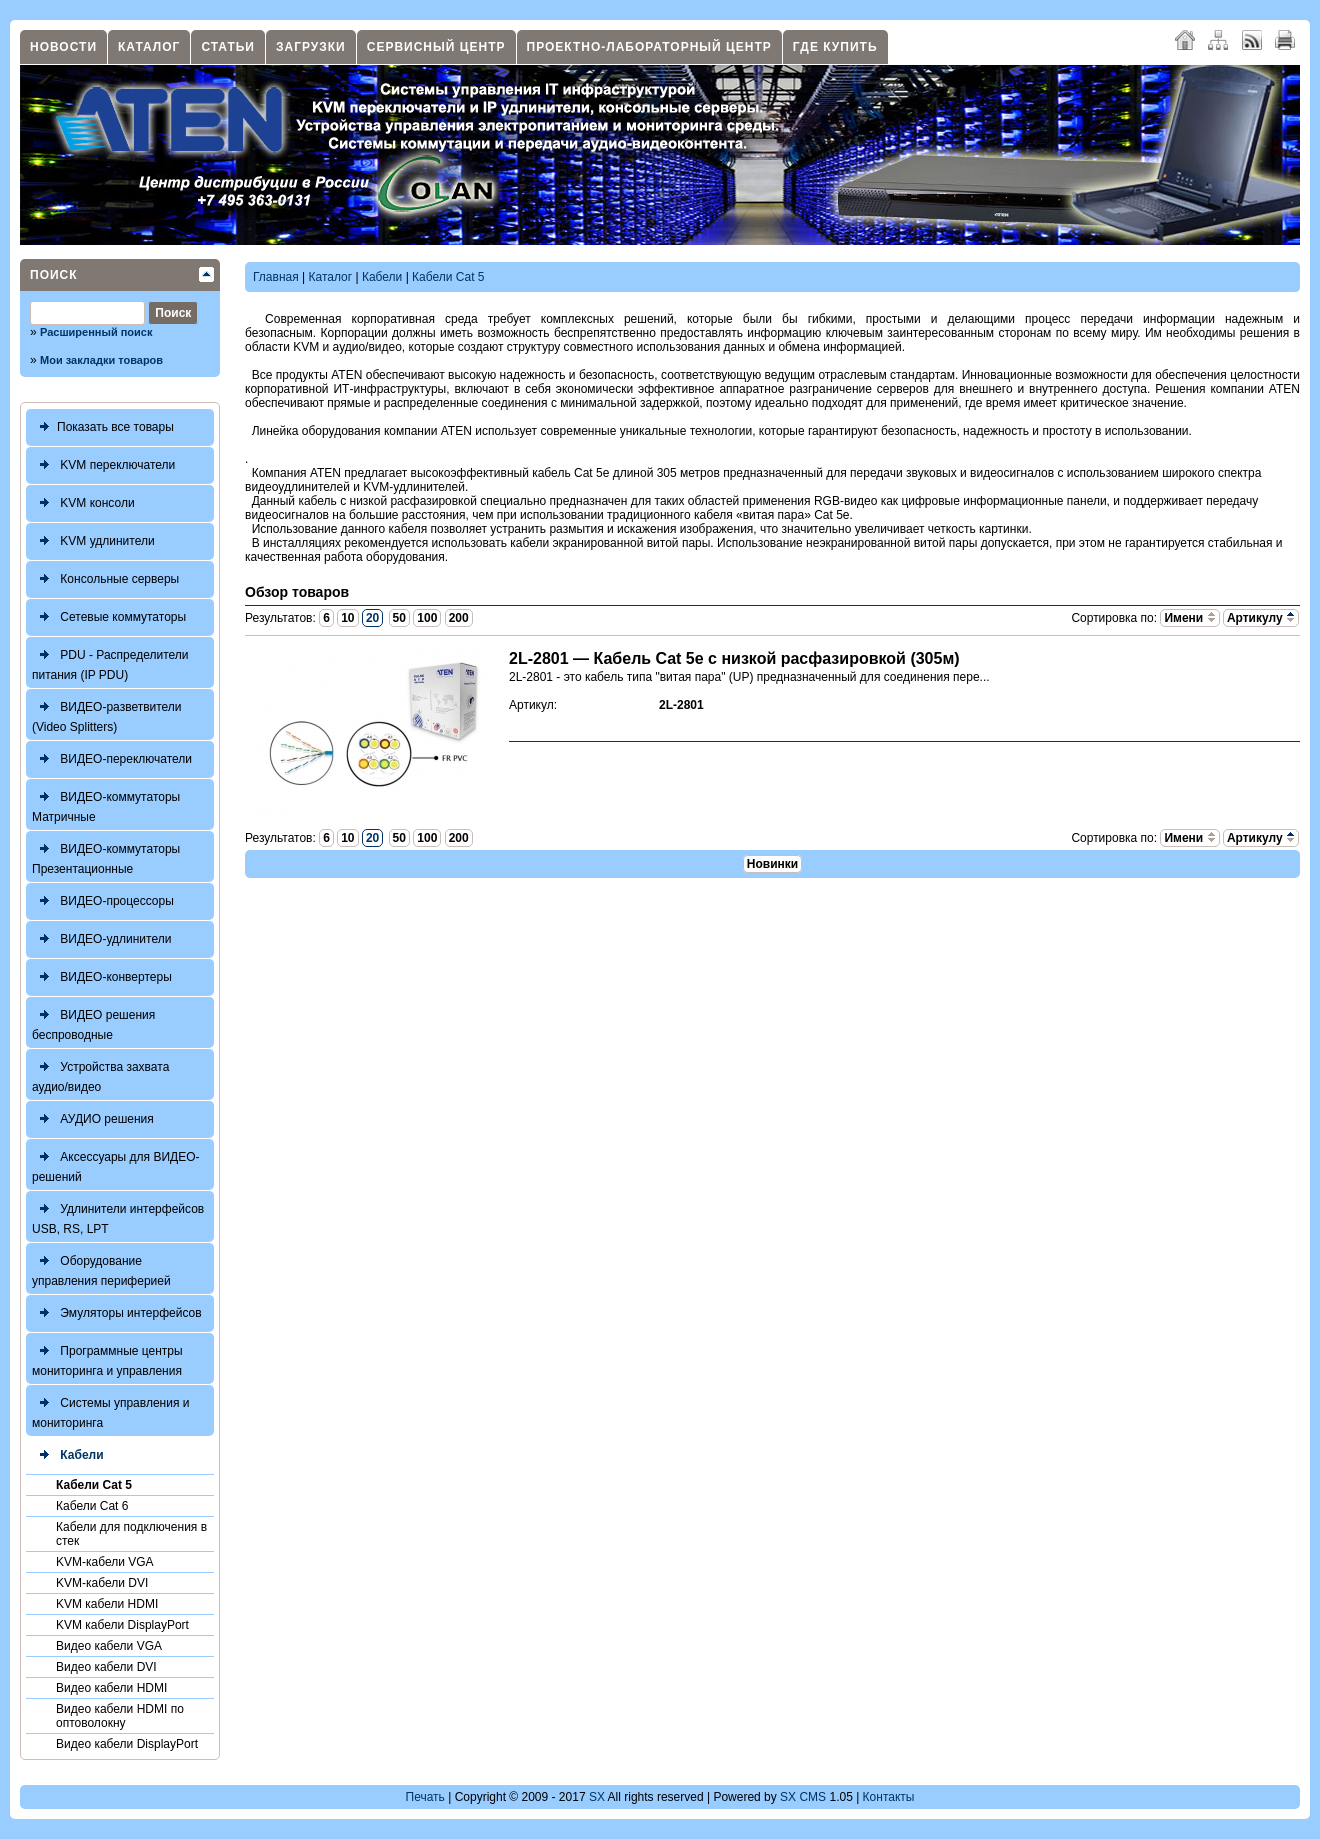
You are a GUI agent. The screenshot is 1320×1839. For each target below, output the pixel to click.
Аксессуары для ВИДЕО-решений (116, 1164)
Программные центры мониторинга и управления (107, 1358)
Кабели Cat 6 (92, 1506)
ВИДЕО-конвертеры (102, 977)
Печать (425, 1797)
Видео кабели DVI (106, 1667)
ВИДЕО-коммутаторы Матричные (106, 804)
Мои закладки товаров (101, 360)
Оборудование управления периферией (101, 1268)
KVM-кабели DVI (102, 1583)
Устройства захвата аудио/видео (100, 1074)
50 (399, 618)
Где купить (835, 47)
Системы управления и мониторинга (110, 1410)
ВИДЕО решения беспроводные (93, 1022)
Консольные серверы (105, 579)
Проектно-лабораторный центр (649, 47)
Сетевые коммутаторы (109, 617)
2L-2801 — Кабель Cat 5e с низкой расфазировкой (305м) (734, 658)
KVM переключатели (103, 465)
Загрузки (311, 47)
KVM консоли (83, 503)
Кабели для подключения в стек (131, 1534)
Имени (1189, 618)
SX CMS (803, 1797)
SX (597, 1797)
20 (372, 618)
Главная (276, 277)
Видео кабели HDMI (111, 1688)
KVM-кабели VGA (105, 1562)
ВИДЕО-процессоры (103, 901)
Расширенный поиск (96, 332)
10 (347, 618)
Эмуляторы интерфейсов (117, 1313)
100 (427, 618)
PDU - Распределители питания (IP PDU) (110, 662)
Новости (63, 47)
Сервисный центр (436, 47)
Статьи (228, 47)
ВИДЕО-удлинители (101, 939)
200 (459, 618)
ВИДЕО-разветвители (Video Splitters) (107, 714)
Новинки (772, 864)
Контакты (889, 1797)
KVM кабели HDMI (107, 1604)
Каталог (149, 47)
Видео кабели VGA (109, 1646)
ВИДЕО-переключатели (112, 759)
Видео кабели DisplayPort (127, 1744)
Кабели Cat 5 (94, 1485)
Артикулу (1261, 618)
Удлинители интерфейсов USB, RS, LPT (118, 1216)
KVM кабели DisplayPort (122, 1625)
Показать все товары (103, 427)
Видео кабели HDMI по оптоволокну (120, 1716)
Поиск (54, 275)
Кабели (68, 1455)
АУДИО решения (93, 1119)
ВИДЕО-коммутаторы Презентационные (106, 856)
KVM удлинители (93, 541)
